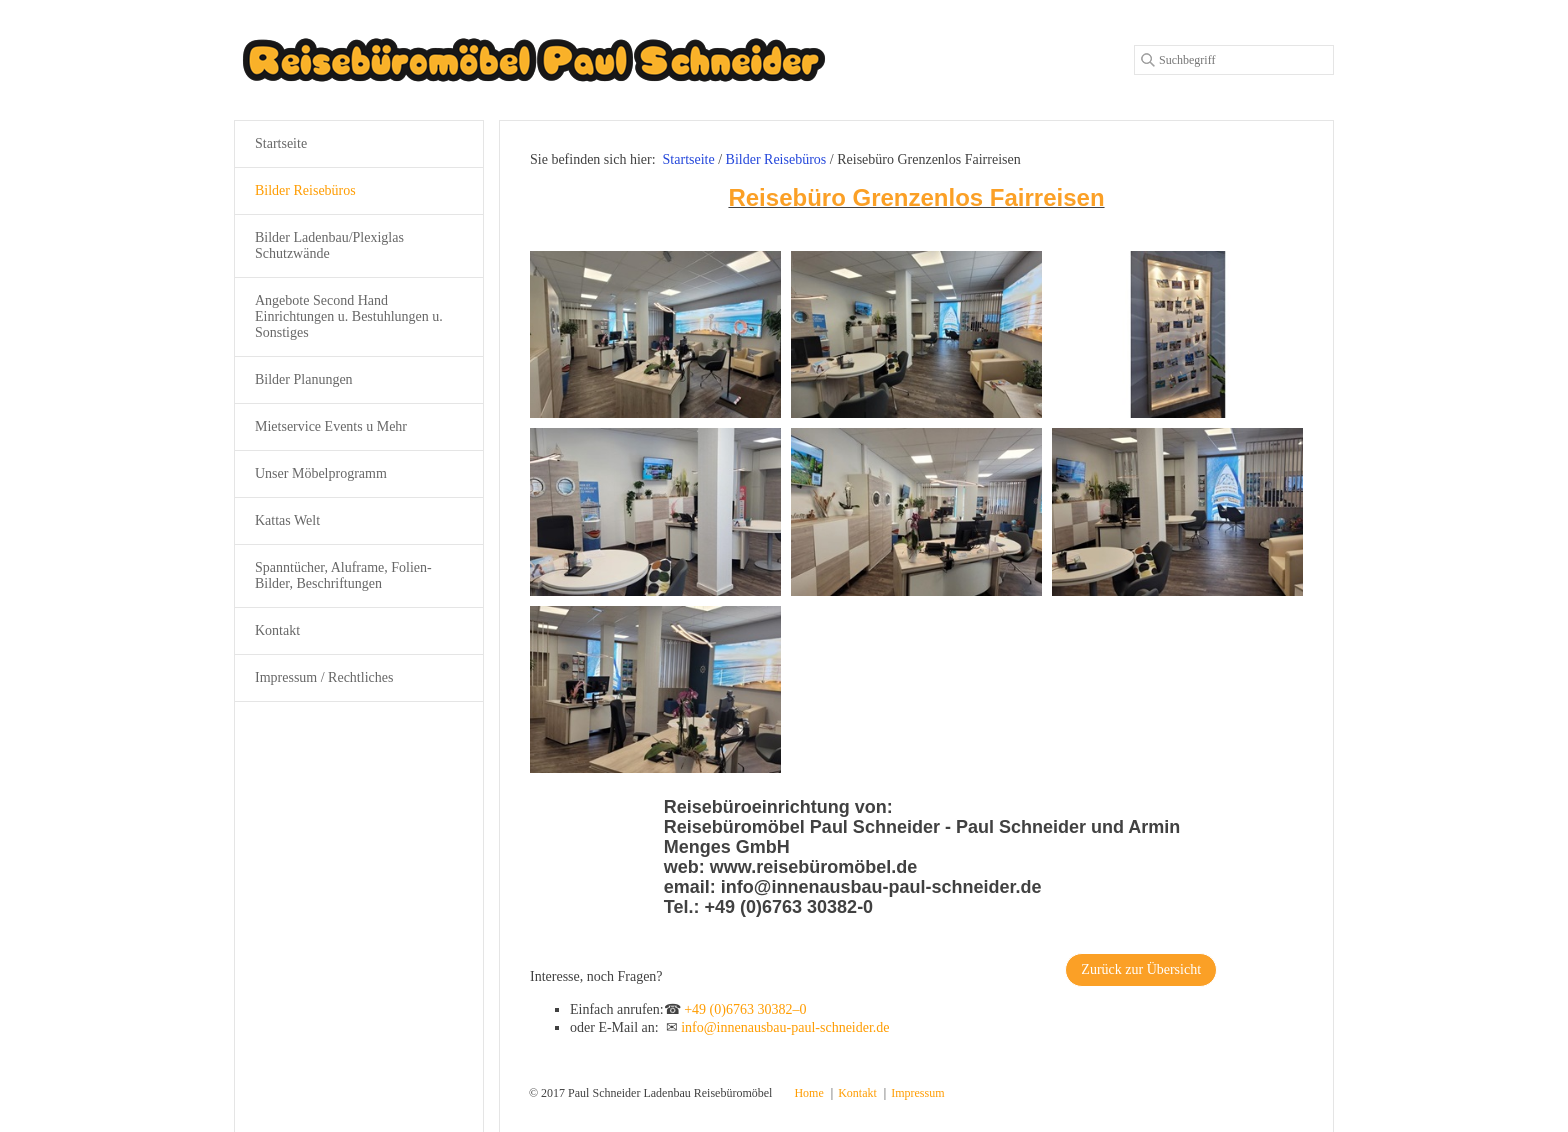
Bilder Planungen (304, 379)
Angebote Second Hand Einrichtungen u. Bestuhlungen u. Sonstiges (349, 316)
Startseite (689, 159)
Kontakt (277, 630)
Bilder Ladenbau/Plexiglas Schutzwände (329, 245)
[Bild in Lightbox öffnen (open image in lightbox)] (655, 334)
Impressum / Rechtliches (324, 677)
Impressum (917, 1093)
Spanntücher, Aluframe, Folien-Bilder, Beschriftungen (343, 575)
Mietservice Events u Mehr (331, 426)
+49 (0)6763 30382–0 (745, 1009)
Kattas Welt (287, 520)
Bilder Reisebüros (305, 190)
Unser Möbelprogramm (321, 473)
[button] (1141, 970)
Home (808, 1093)
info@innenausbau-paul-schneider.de (785, 1027)
